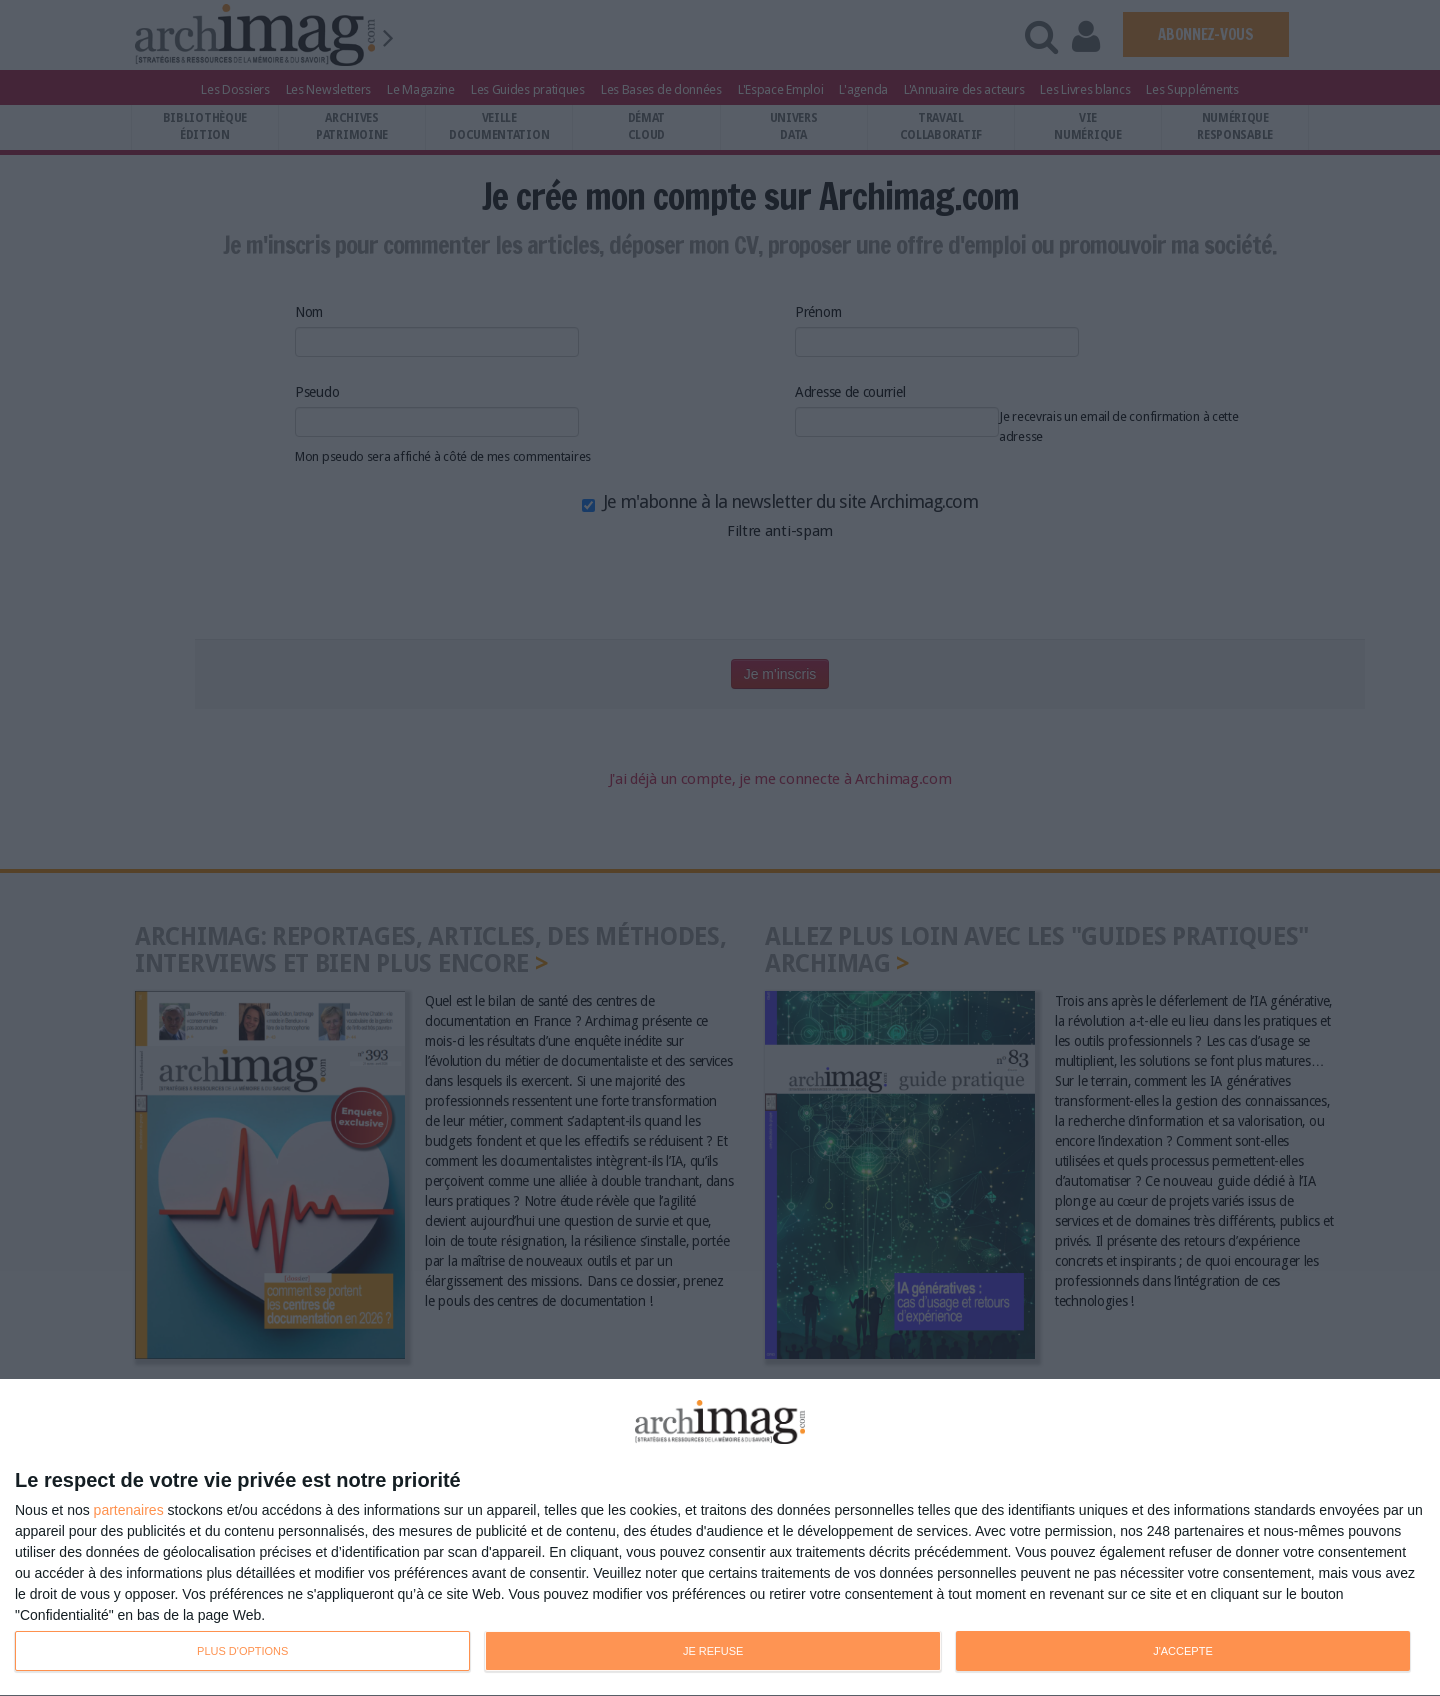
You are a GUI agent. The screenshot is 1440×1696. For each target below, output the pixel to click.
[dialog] (720, 1538)
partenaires (129, 1510)
